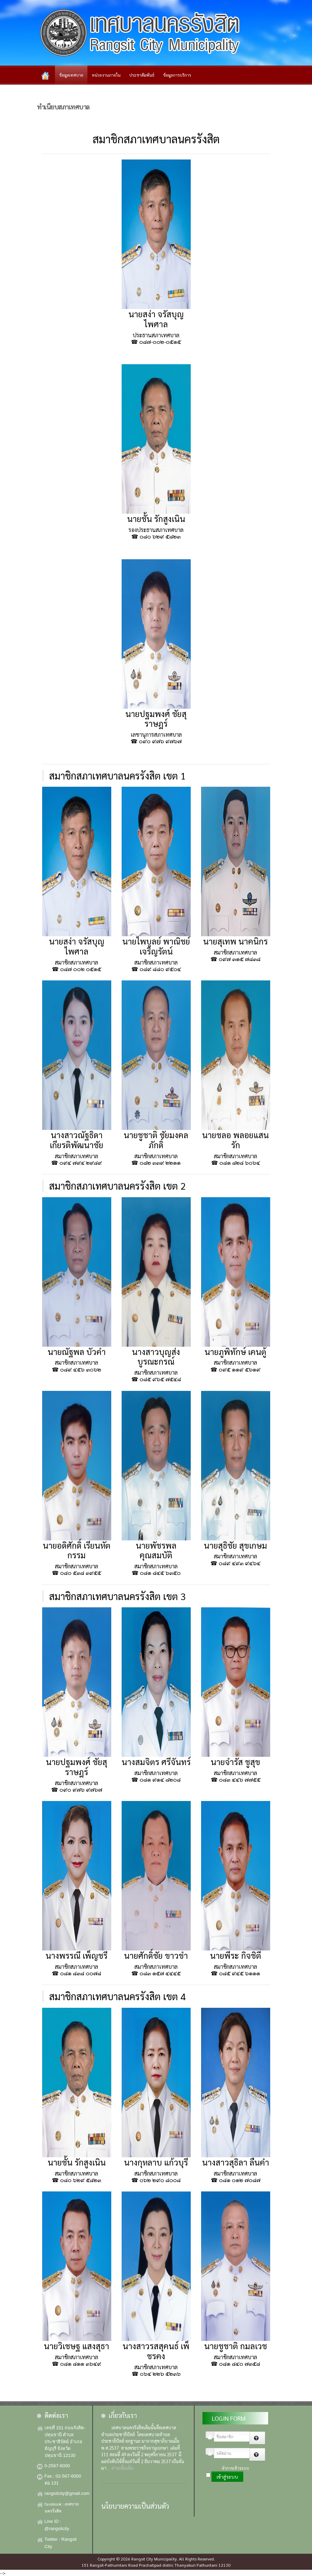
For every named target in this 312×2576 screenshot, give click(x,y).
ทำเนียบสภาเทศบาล (63, 106)
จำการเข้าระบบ (235, 2468)
